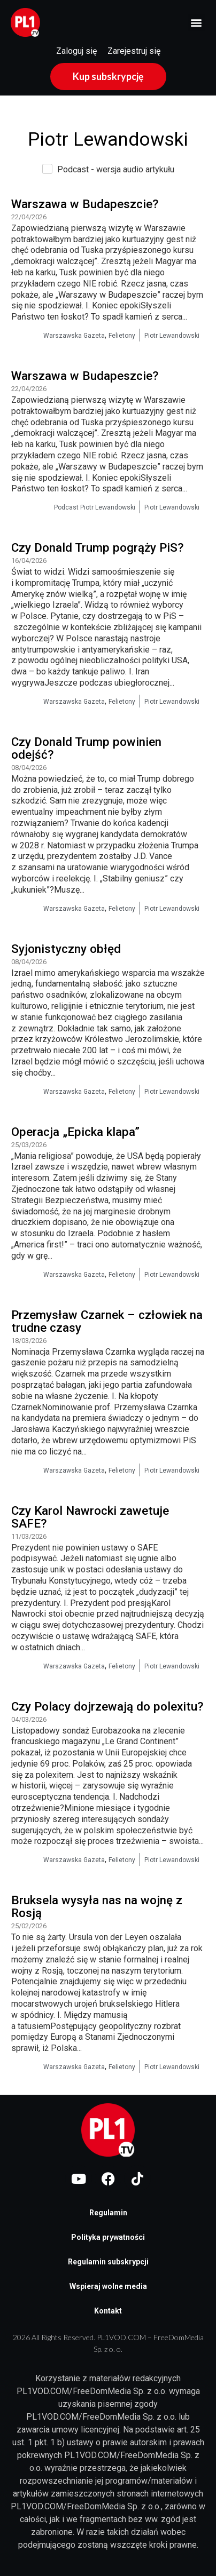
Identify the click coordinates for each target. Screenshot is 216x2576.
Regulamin (108, 2212)
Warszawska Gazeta (74, 335)
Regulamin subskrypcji (108, 2261)
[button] (196, 22)
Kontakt (108, 2311)
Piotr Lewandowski (171, 335)
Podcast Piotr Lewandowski (94, 507)
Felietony (122, 335)
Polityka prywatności (108, 2237)
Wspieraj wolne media (108, 2286)
